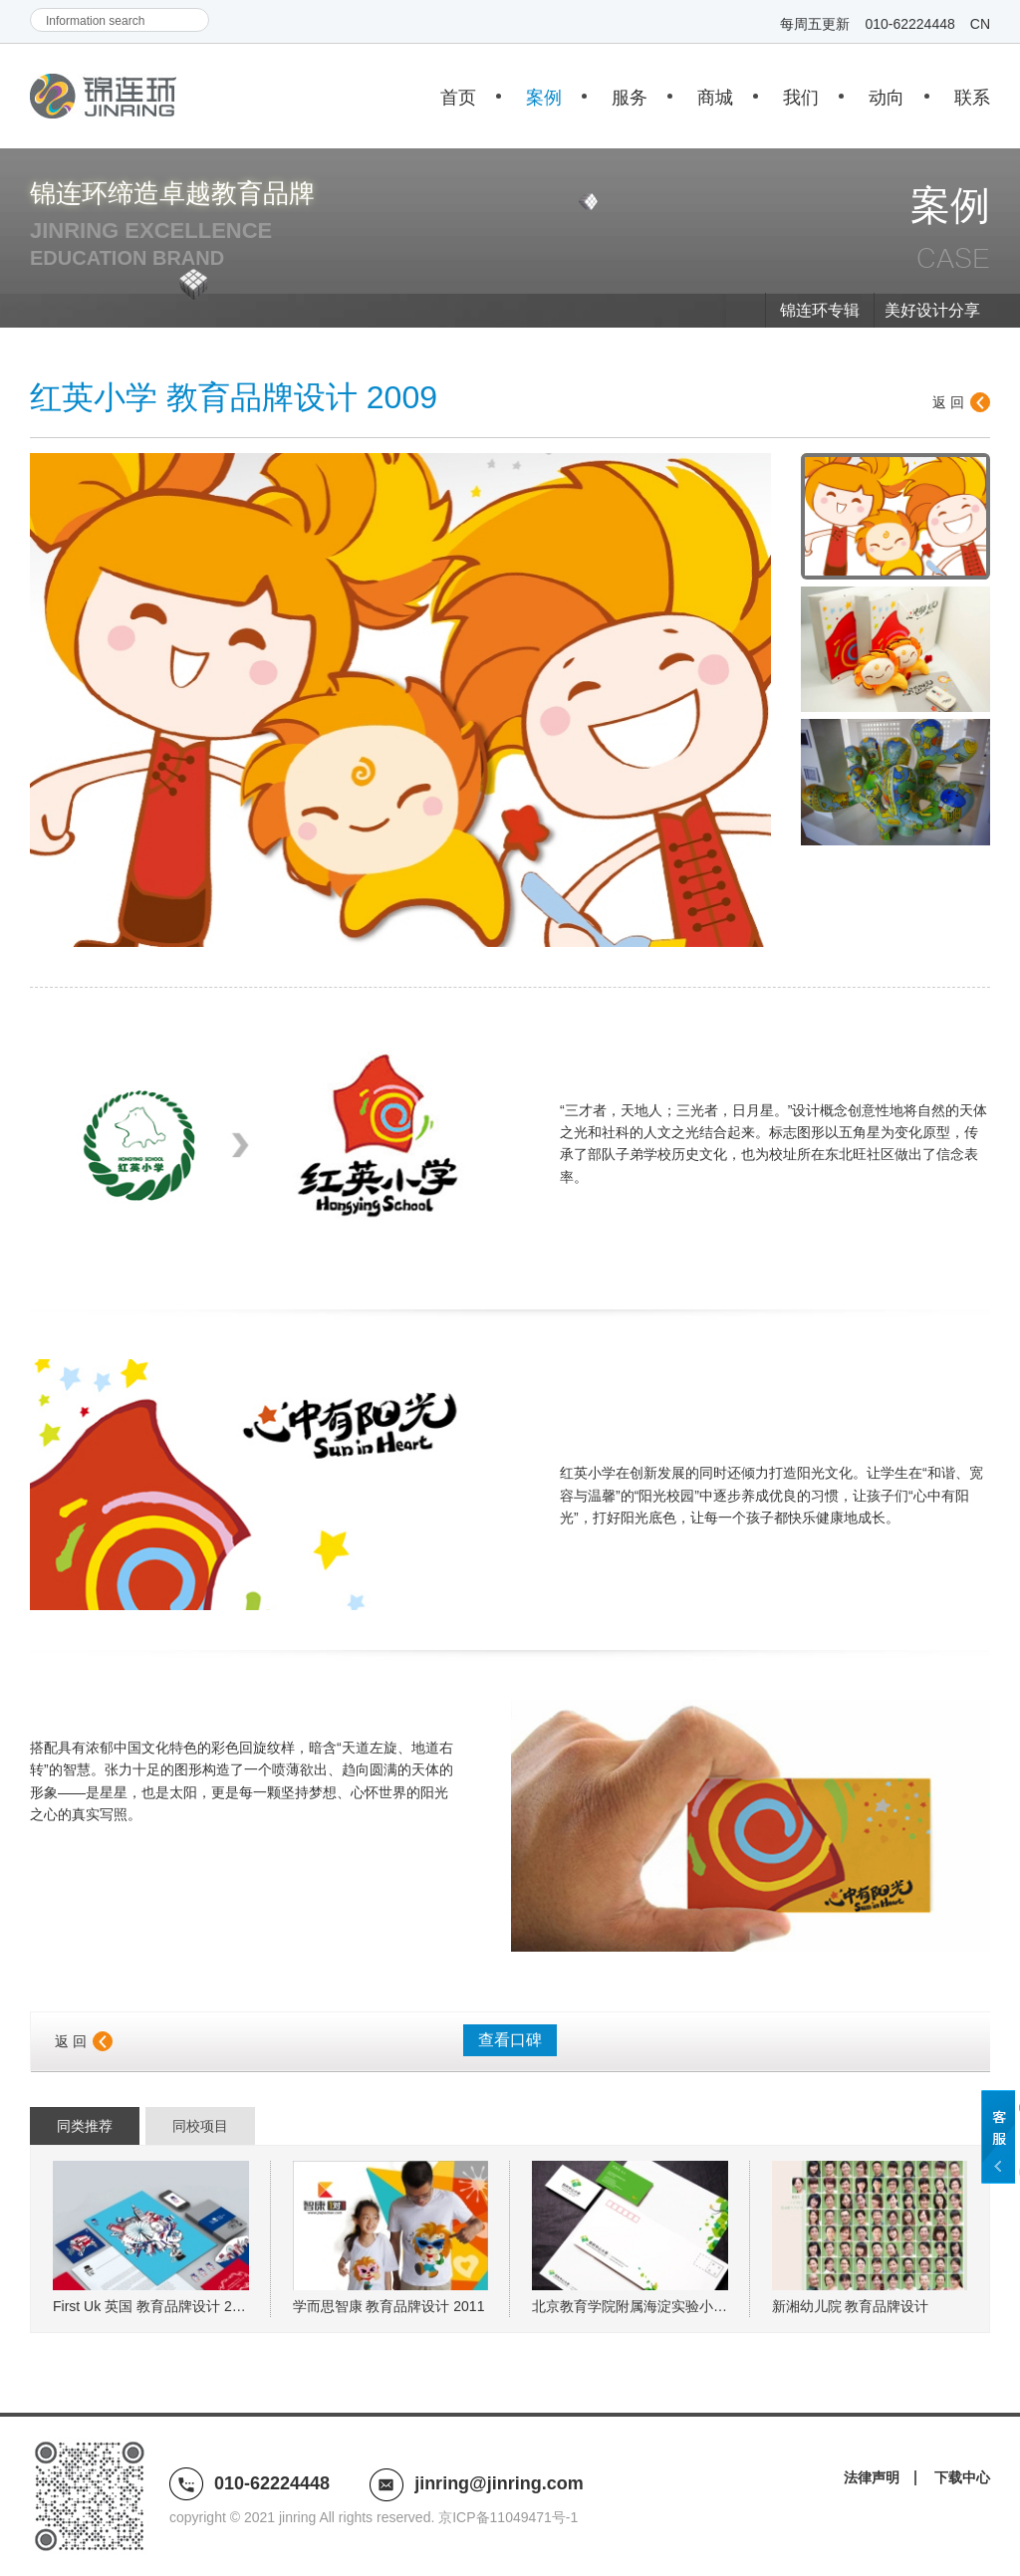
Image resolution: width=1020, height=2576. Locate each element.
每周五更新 (815, 24)
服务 (629, 98)
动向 (886, 98)
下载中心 (962, 2477)
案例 (544, 98)
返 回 (948, 402)
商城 (715, 98)
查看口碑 (510, 2039)
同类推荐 (85, 2126)
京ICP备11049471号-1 (508, 2517)
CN (980, 24)
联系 (972, 98)
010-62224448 (909, 24)
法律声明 (871, 2477)
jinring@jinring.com (499, 2483)
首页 (458, 98)
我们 (801, 98)
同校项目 (200, 2126)
